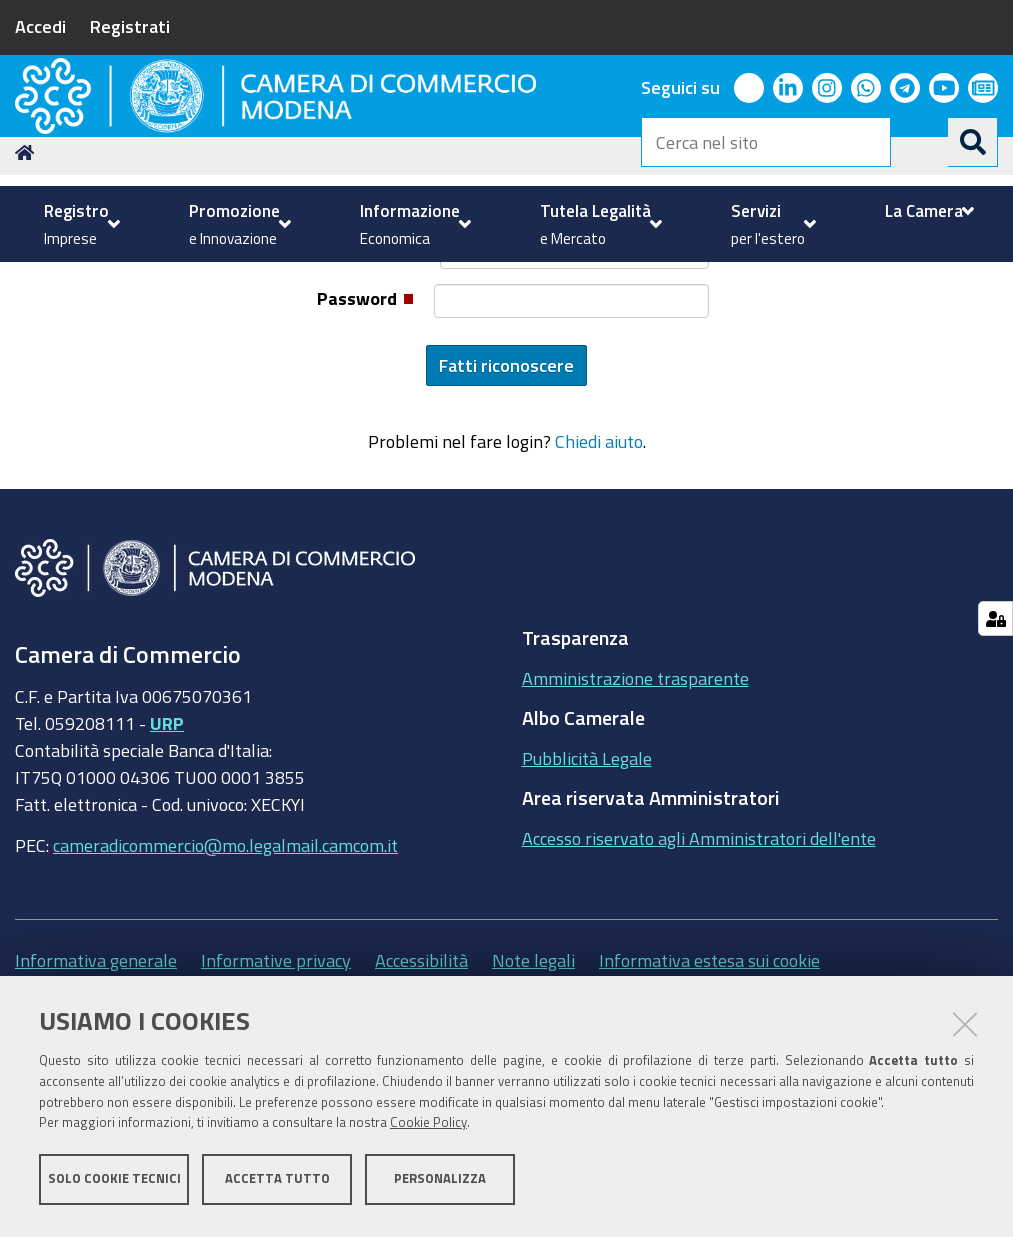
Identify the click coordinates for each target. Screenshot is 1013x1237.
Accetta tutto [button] (277, 1184)
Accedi (40, 26)
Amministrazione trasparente (635, 836)
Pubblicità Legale (587, 916)
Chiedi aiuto (599, 600)
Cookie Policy (428, 1129)
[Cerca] (973, 142)
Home (28, 310)
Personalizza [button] (440, 1184)
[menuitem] (79, 224)
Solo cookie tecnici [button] (114, 1184)
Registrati (130, 26)
